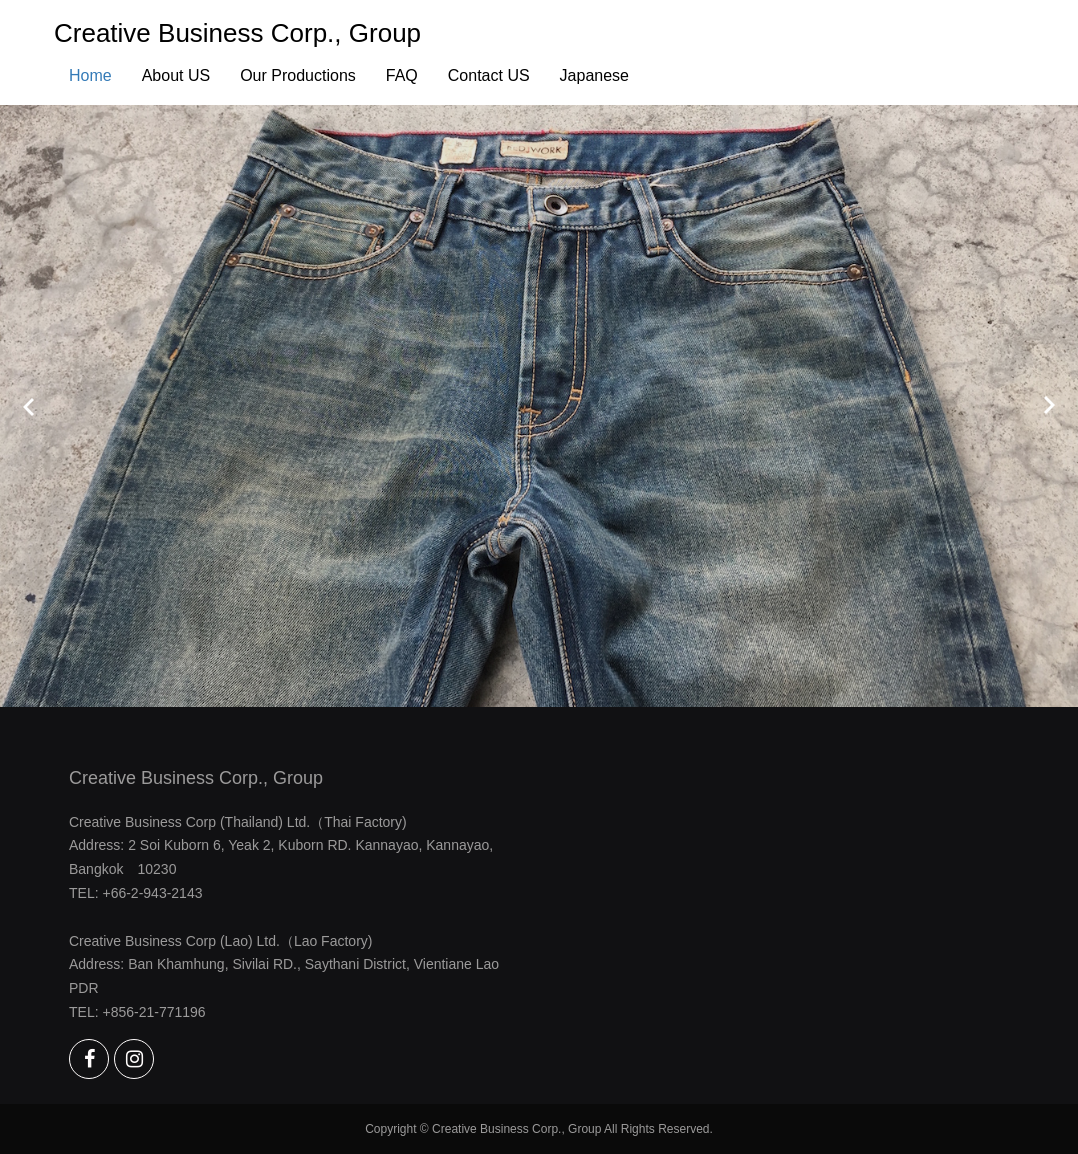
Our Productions (298, 75)
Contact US (489, 75)
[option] (539, 406)
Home (90, 75)
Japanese (594, 75)
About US (176, 75)
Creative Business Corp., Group (237, 33)
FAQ (402, 75)
